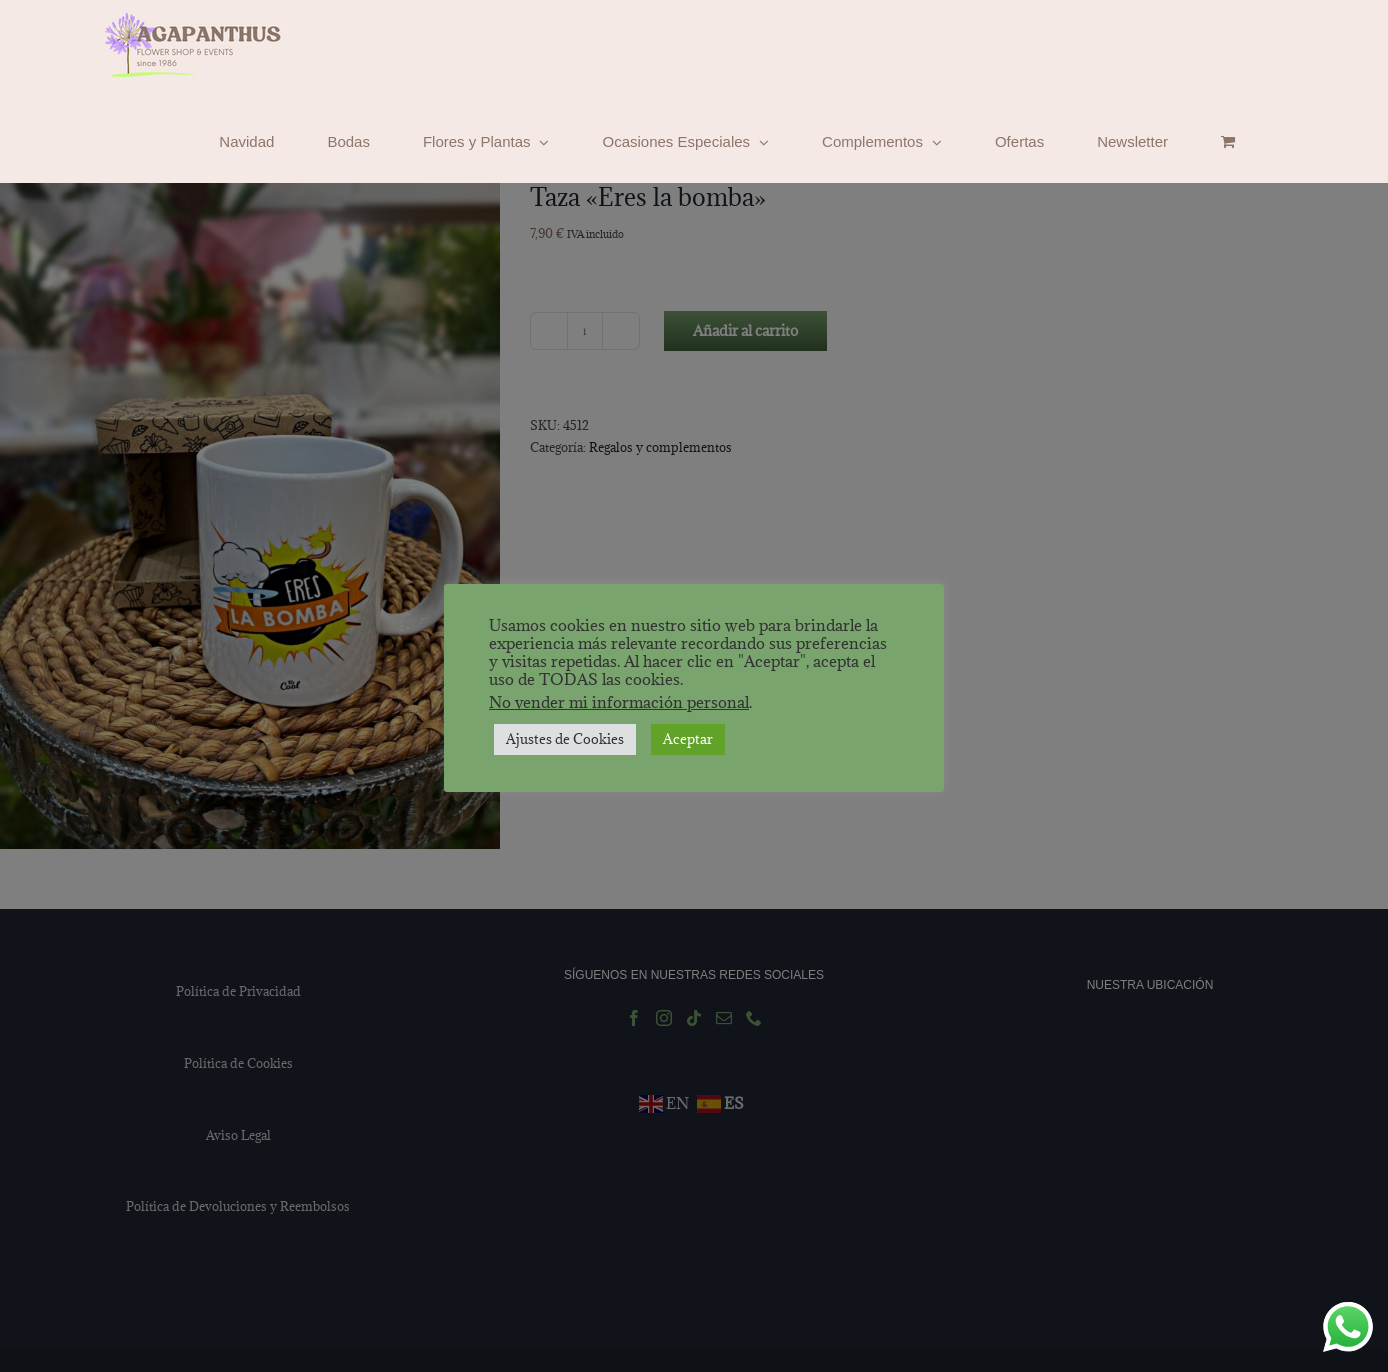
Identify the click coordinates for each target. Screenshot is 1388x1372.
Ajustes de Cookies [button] (565, 739)
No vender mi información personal (619, 702)
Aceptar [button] (688, 739)
